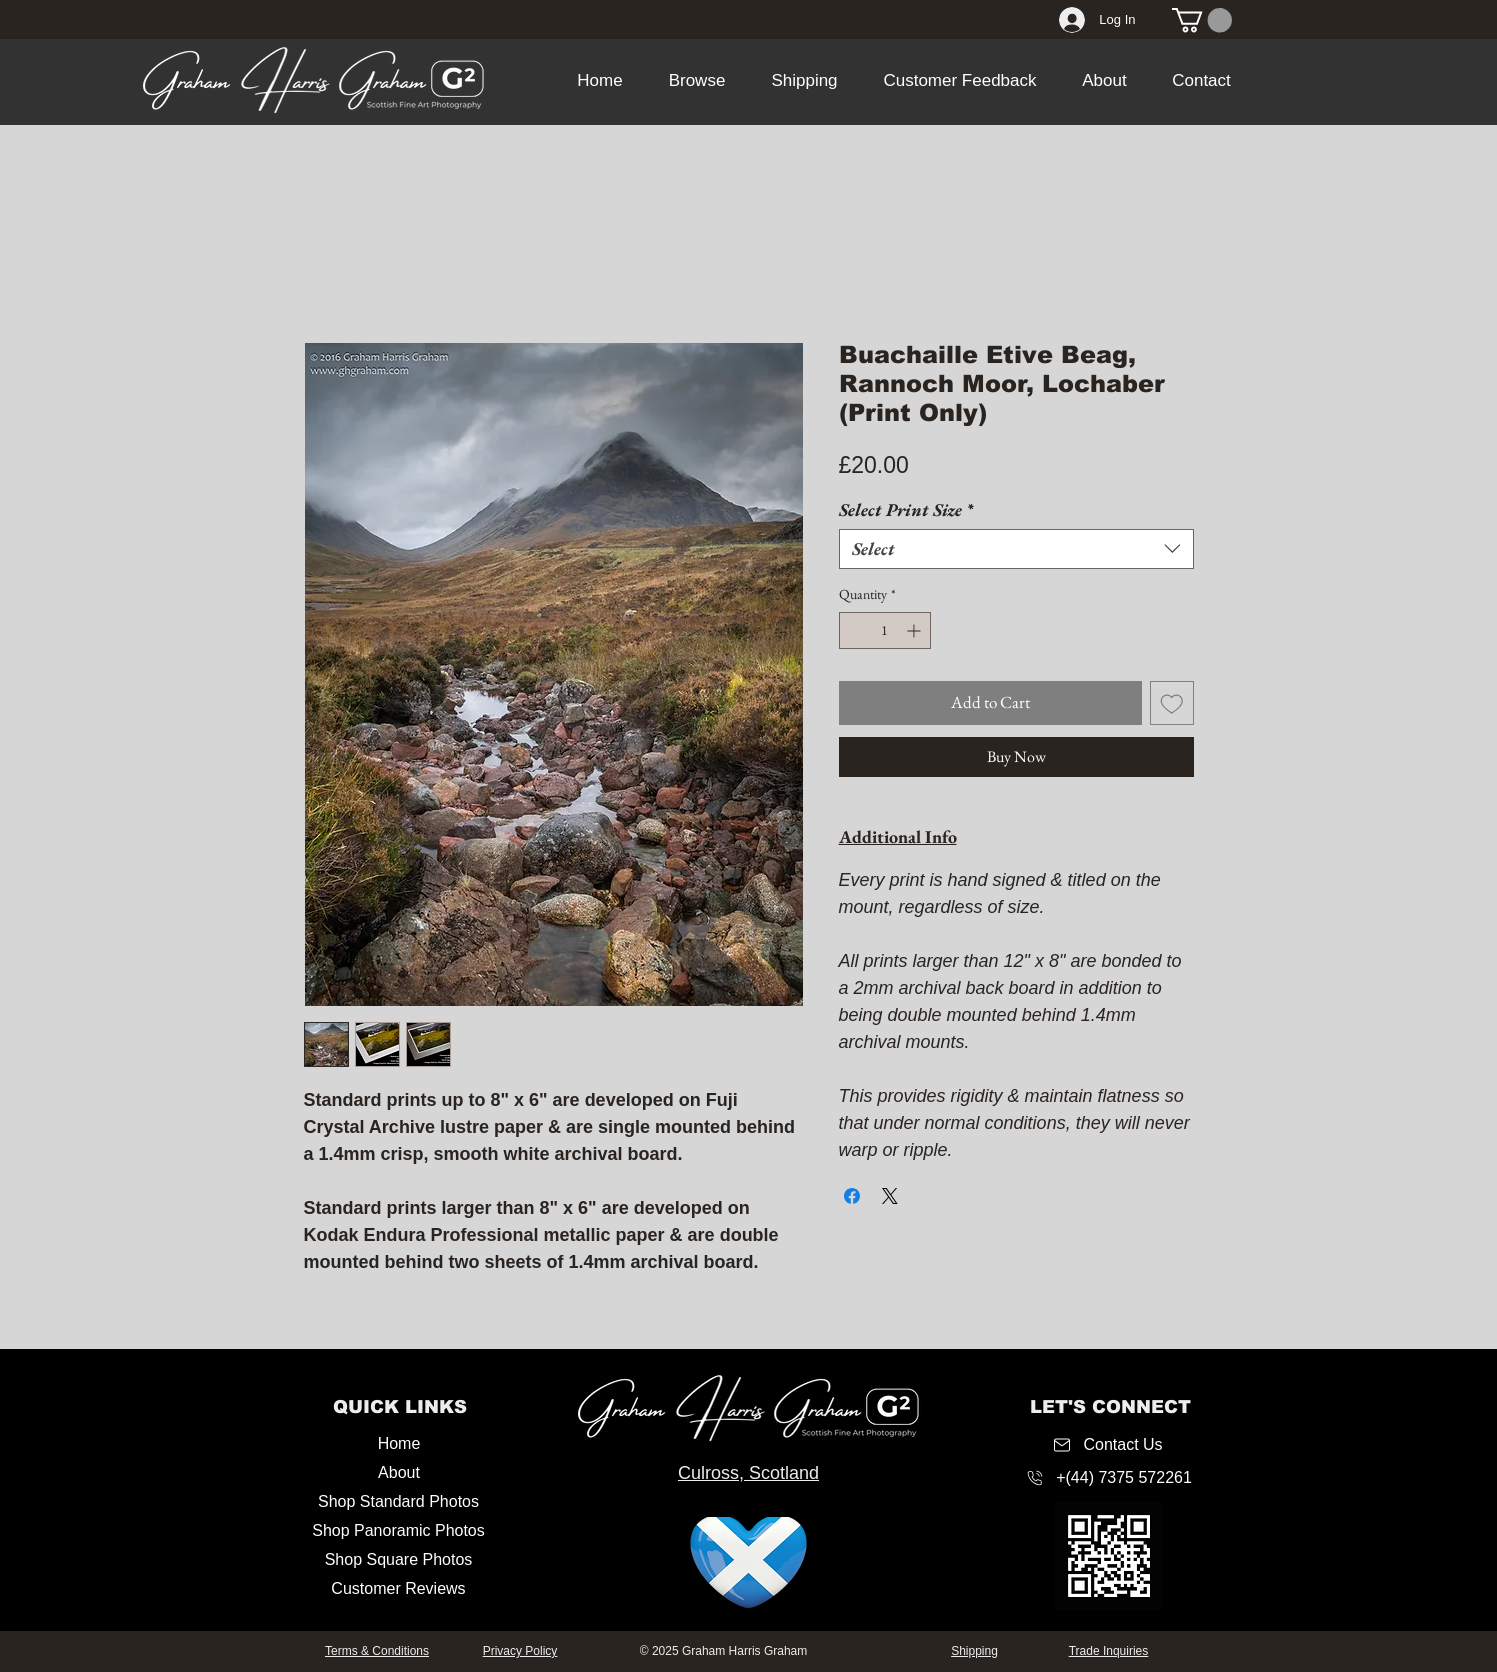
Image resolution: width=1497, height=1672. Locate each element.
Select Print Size (905, 510)
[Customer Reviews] (399, 1589)
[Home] (399, 1444)
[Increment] (915, 630)
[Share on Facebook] (852, 1196)
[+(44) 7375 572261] (1109, 1477)
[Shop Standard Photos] (399, 1502)
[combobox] (1016, 549)
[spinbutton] (885, 630)
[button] (697, 81)
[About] (399, 1473)
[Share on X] (890, 1196)
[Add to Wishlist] (1172, 703)
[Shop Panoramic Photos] (399, 1531)
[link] (1202, 20)
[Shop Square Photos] (399, 1560)
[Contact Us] (1108, 1444)
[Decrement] (854, 630)
